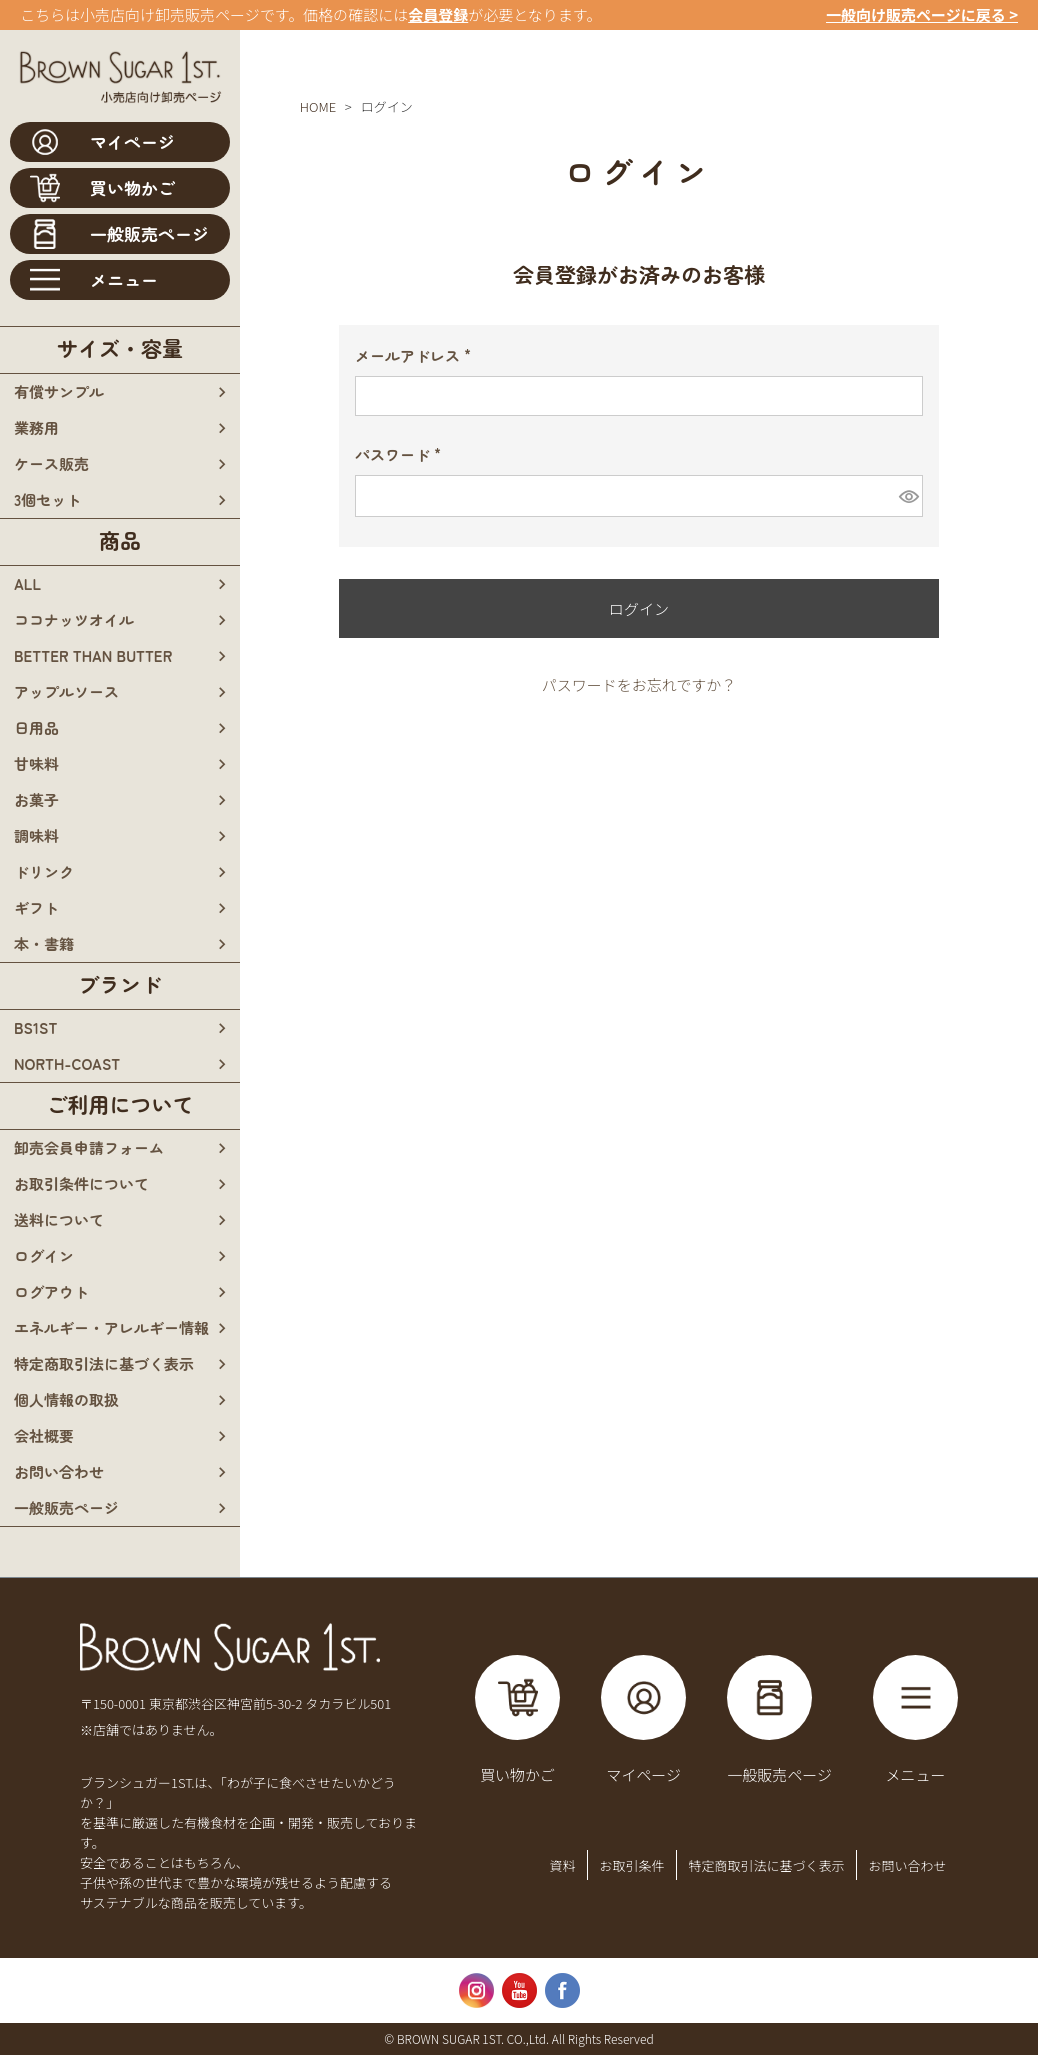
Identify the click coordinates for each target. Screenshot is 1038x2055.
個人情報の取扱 (66, 1399)
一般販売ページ (66, 1507)
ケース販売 (51, 463)
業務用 (36, 427)
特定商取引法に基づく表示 (104, 1363)
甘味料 (36, 763)
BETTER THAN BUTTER (93, 655)
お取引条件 (631, 1865)
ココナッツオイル (74, 619)
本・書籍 (44, 943)
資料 (562, 1865)
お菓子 (36, 799)
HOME (318, 106)
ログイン (44, 1255)
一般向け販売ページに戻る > (922, 14)
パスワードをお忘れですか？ (639, 684)
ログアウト (51, 1291)
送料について (59, 1219)
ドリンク (44, 871)
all (27, 583)
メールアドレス (419, 355)
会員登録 (438, 14)
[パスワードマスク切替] (908, 496)
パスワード (404, 454)
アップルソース (66, 691)
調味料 (36, 835)
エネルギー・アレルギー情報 (111, 1327)
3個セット (47, 499)
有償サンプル (59, 391)
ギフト (36, 907)
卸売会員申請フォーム (89, 1147)
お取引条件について (81, 1183)
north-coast (67, 1063)
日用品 (36, 727)
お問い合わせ (59, 1471)
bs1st (35, 1027)
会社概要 (44, 1435)
